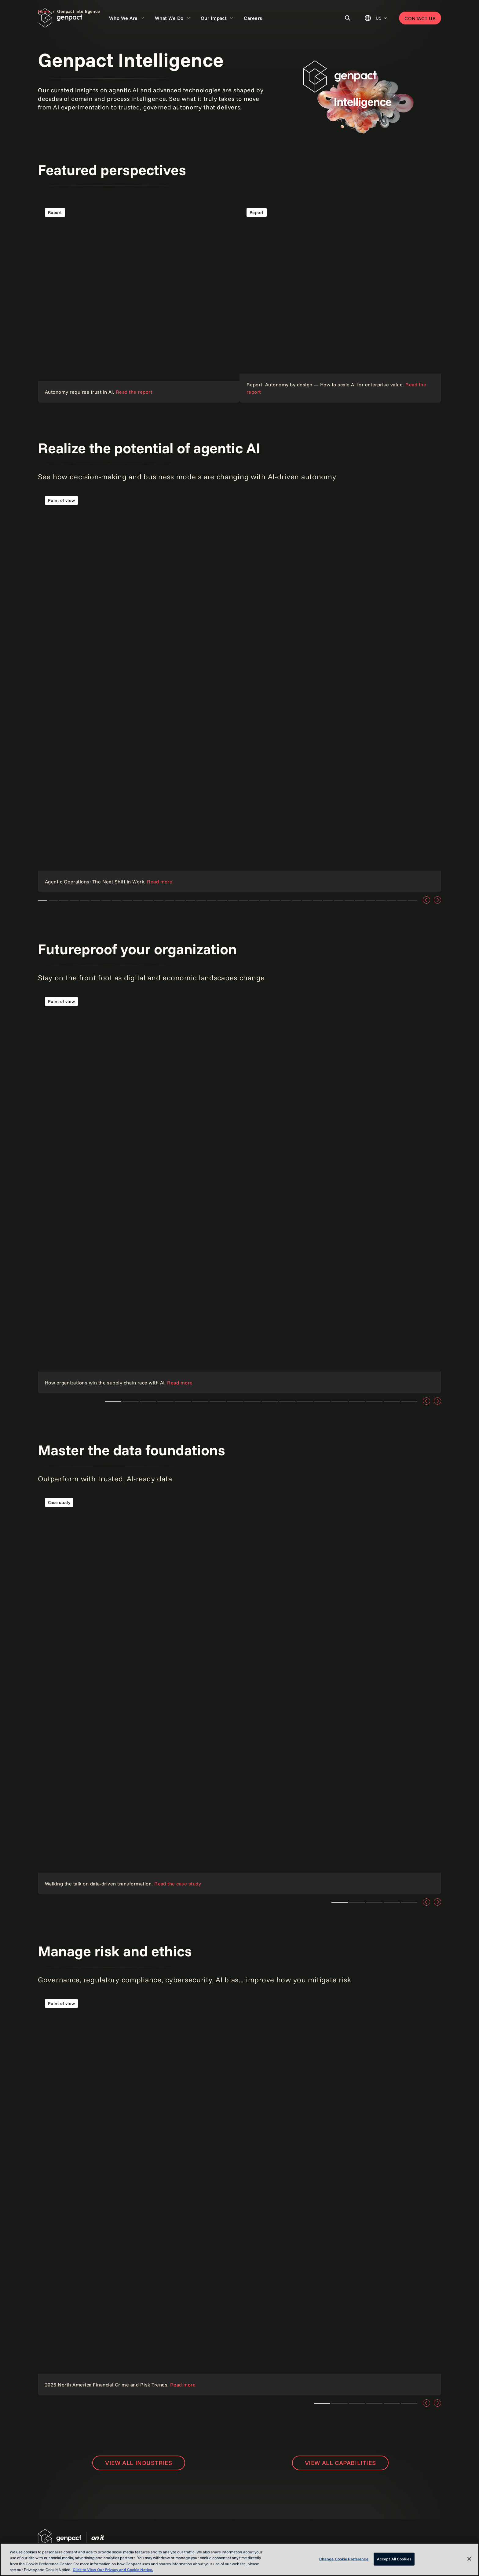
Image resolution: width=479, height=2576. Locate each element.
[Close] (469, 2559)
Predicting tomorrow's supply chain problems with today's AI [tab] (392, 1401)
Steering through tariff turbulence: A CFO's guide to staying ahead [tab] (270, 1401)
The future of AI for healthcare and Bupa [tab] (374, 1401)
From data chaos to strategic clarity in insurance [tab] (95, 900)
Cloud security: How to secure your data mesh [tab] (116, 900)
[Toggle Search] (348, 18)
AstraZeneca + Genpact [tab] (402, 900)
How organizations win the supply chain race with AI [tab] (113, 1401)
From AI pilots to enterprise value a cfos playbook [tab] (63, 900)
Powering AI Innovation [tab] (349, 900)
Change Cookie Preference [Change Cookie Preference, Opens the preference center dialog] (343, 2558)
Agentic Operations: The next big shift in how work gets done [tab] (42, 900)
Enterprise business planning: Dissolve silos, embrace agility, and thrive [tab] (357, 1401)
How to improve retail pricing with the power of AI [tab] (148, 900)
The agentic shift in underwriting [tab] (85, 900)
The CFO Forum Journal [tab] (409, 1401)
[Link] (239, 2193)
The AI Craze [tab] (381, 900)
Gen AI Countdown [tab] (370, 900)
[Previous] (426, 900)
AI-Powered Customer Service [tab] (391, 900)
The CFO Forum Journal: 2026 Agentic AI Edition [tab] (106, 900)
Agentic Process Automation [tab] (359, 900)
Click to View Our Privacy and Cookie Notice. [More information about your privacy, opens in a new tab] (113, 2569)
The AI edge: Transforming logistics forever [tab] (53, 900)
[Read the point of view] (340, 302)
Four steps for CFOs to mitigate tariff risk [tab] (339, 1401)
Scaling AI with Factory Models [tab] (286, 900)
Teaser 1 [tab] (130, 1401)
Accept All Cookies (394, 2558)
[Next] (437, 900)
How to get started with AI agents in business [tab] (338, 900)
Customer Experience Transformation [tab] (412, 900)
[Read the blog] (239, 1692)
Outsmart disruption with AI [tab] (328, 900)
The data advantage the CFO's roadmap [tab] (74, 900)
